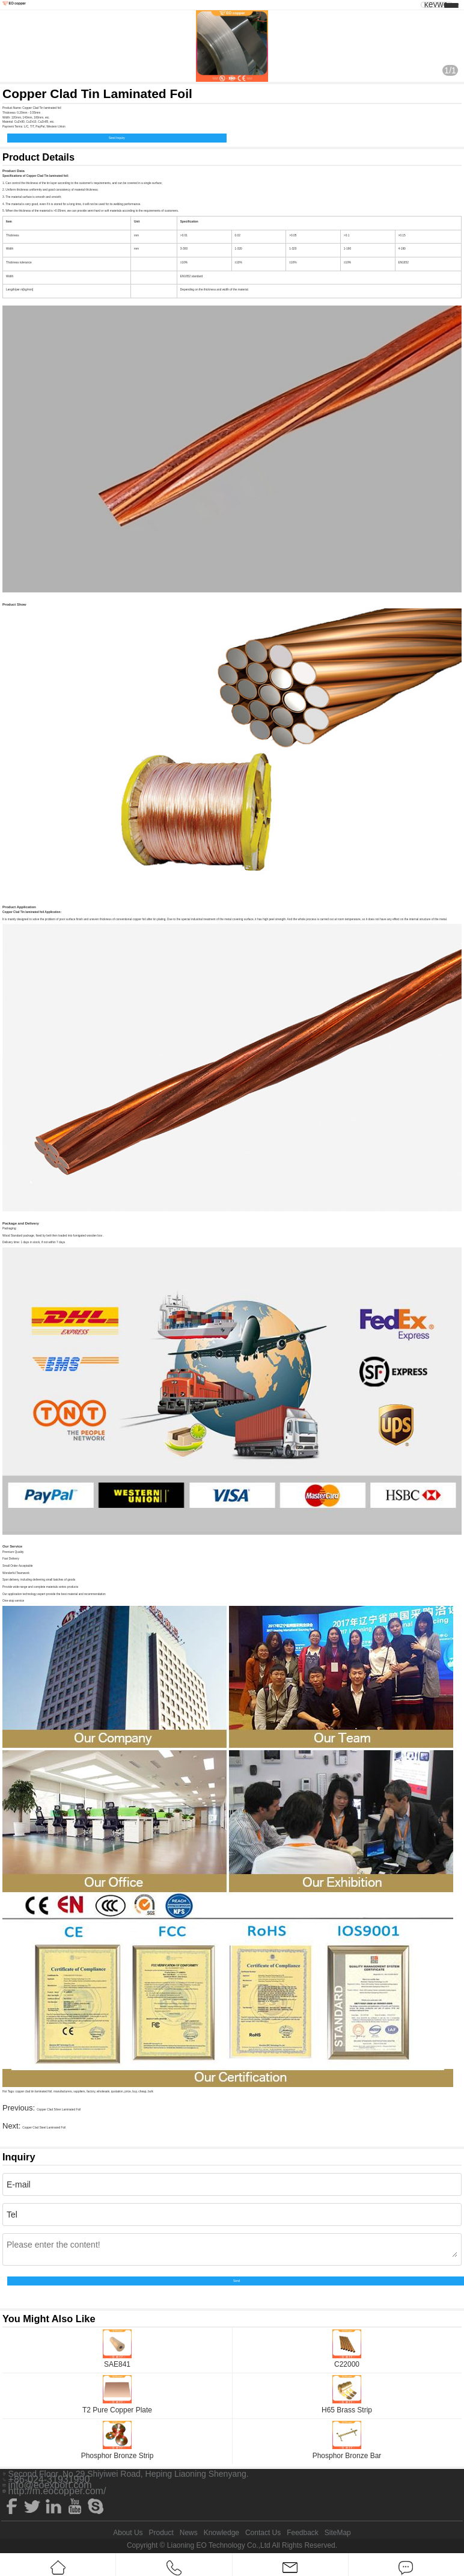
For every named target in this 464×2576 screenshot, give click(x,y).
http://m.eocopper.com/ (57, 2491)
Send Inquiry (117, 138)
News (189, 2532)
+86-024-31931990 (49, 2480)
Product (160, 2532)
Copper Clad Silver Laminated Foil (59, 2109)
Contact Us (263, 2532)
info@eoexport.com (50, 2485)
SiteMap (338, 2532)
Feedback (303, 2532)
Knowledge (221, 2532)
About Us (127, 2532)
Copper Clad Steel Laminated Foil (44, 2127)
